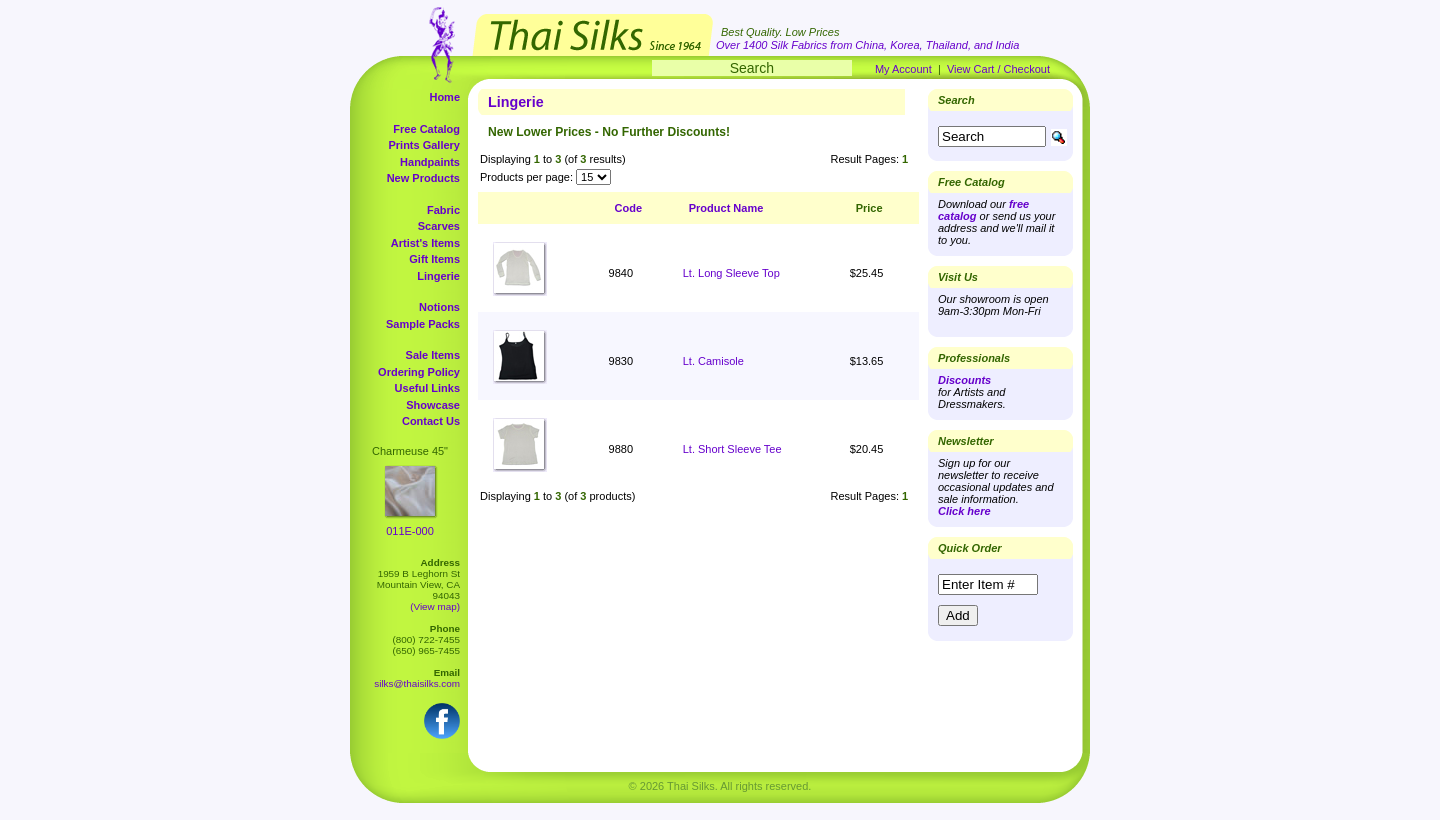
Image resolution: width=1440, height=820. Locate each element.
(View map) (435, 606)
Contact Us (431, 421)
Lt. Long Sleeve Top (731, 273)
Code (629, 208)
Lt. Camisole (713, 361)
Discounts (964, 380)
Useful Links (427, 388)
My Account (903, 69)
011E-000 (410, 531)
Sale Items (433, 355)
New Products (423, 178)
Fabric (443, 210)
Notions (439, 307)
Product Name (726, 208)
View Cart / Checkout (998, 69)
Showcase (433, 405)
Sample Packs (423, 324)
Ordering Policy (419, 372)
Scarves (439, 226)
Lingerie (438, 276)
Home (444, 97)
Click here (964, 511)
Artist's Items (425, 243)
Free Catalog (426, 129)
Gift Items (434, 259)
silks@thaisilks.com (417, 683)
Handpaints (430, 162)
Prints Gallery (424, 145)
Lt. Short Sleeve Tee (732, 449)
